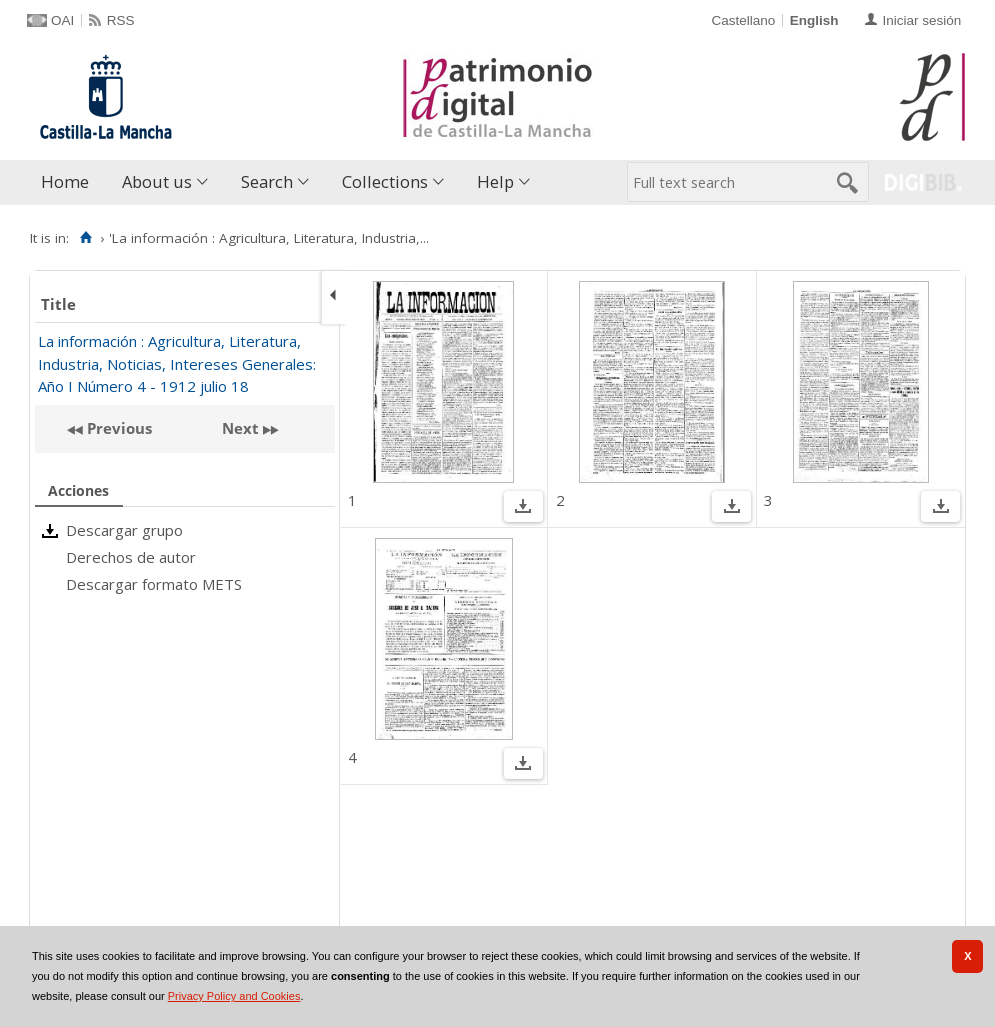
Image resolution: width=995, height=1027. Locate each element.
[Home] (85, 238)
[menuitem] (69, 182)
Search (267, 181)
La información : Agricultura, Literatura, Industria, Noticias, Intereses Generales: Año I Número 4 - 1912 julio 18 (177, 363)
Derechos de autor (131, 557)
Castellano (743, 20)
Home (65, 181)
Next (240, 428)
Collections (385, 181)
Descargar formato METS (154, 584)
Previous (117, 428)
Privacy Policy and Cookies (234, 996)
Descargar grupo (124, 530)
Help (495, 181)
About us (157, 181)
